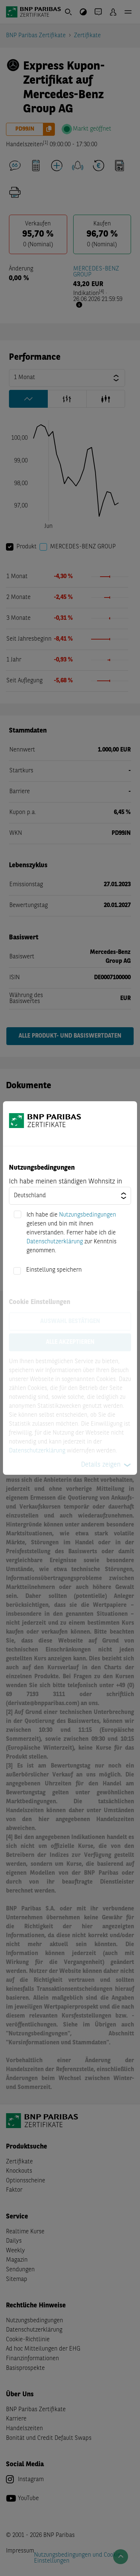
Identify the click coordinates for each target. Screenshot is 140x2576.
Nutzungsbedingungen (87, 1215)
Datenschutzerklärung (55, 1242)
